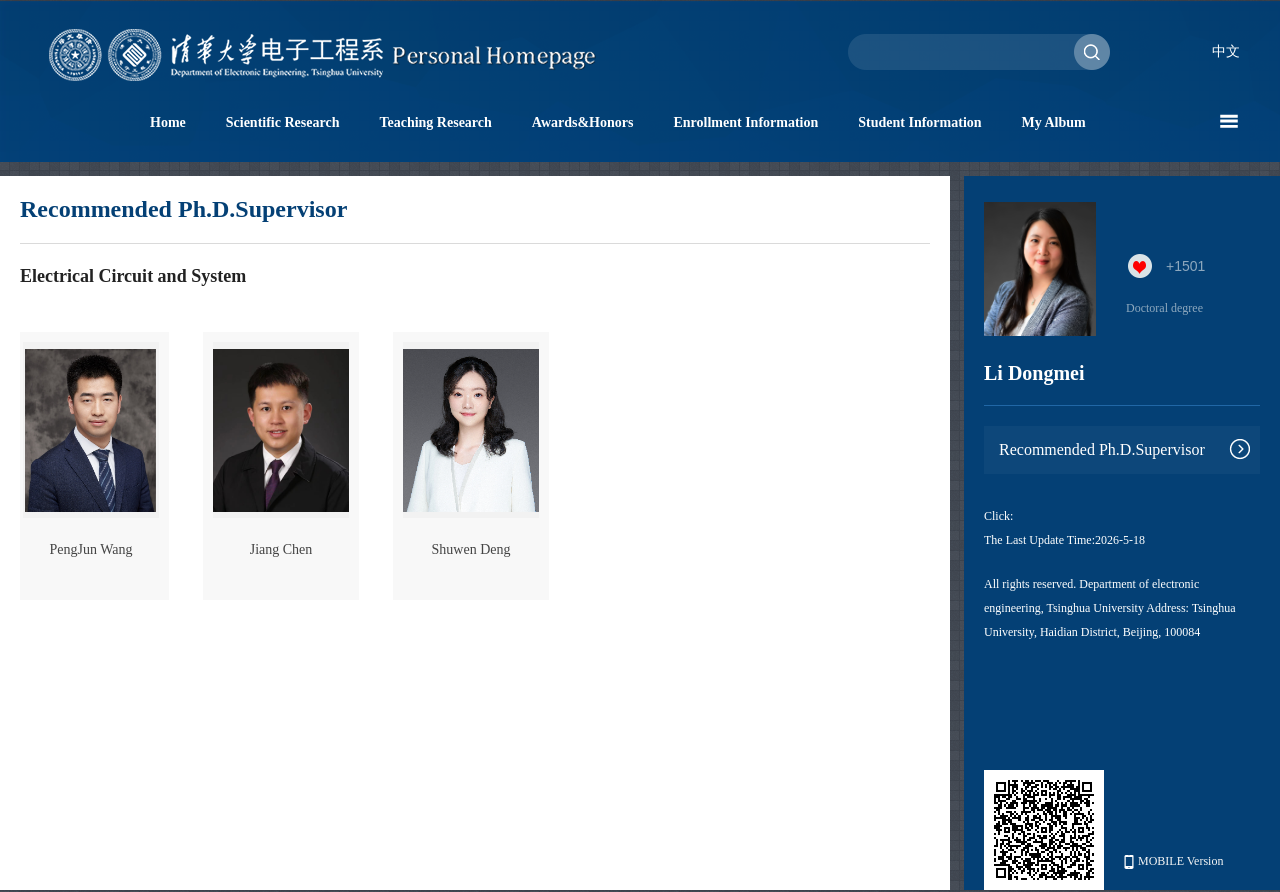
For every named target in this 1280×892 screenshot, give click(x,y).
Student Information (919, 122)
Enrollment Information (745, 122)
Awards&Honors (583, 122)
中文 (1226, 51)
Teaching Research (435, 122)
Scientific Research (283, 122)
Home (168, 122)
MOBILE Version (1173, 861)
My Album (1054, 122)
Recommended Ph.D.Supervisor (1102, 449)
